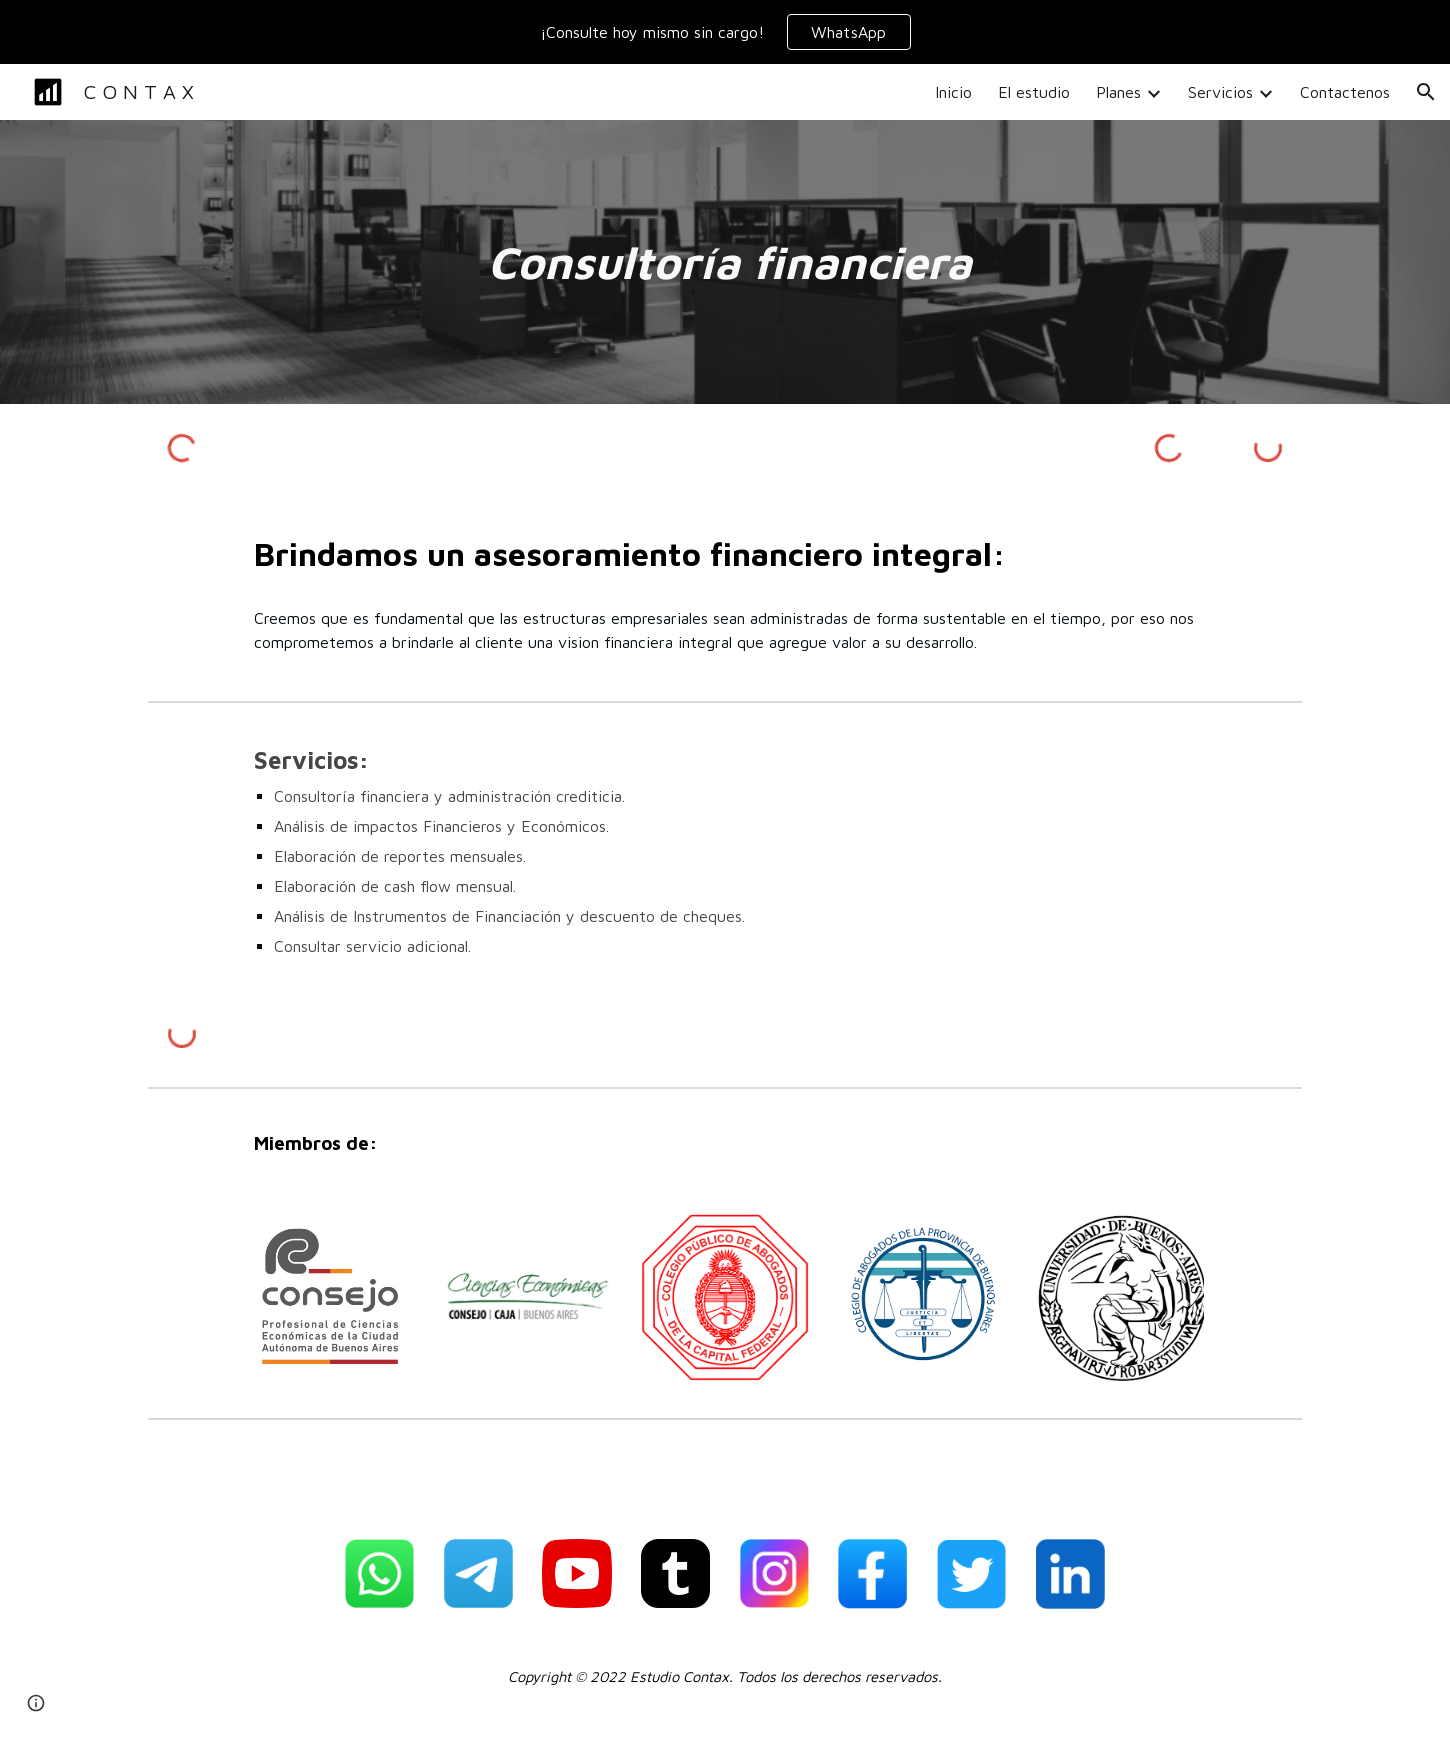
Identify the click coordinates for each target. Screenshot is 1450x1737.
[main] (724, 262)
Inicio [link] (953, 92)
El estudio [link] (1034, 92)
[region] (725, 32)
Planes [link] (1118, 92)
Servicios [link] (1220, 92)
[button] (1426, 92)
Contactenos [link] (1345, 92)
